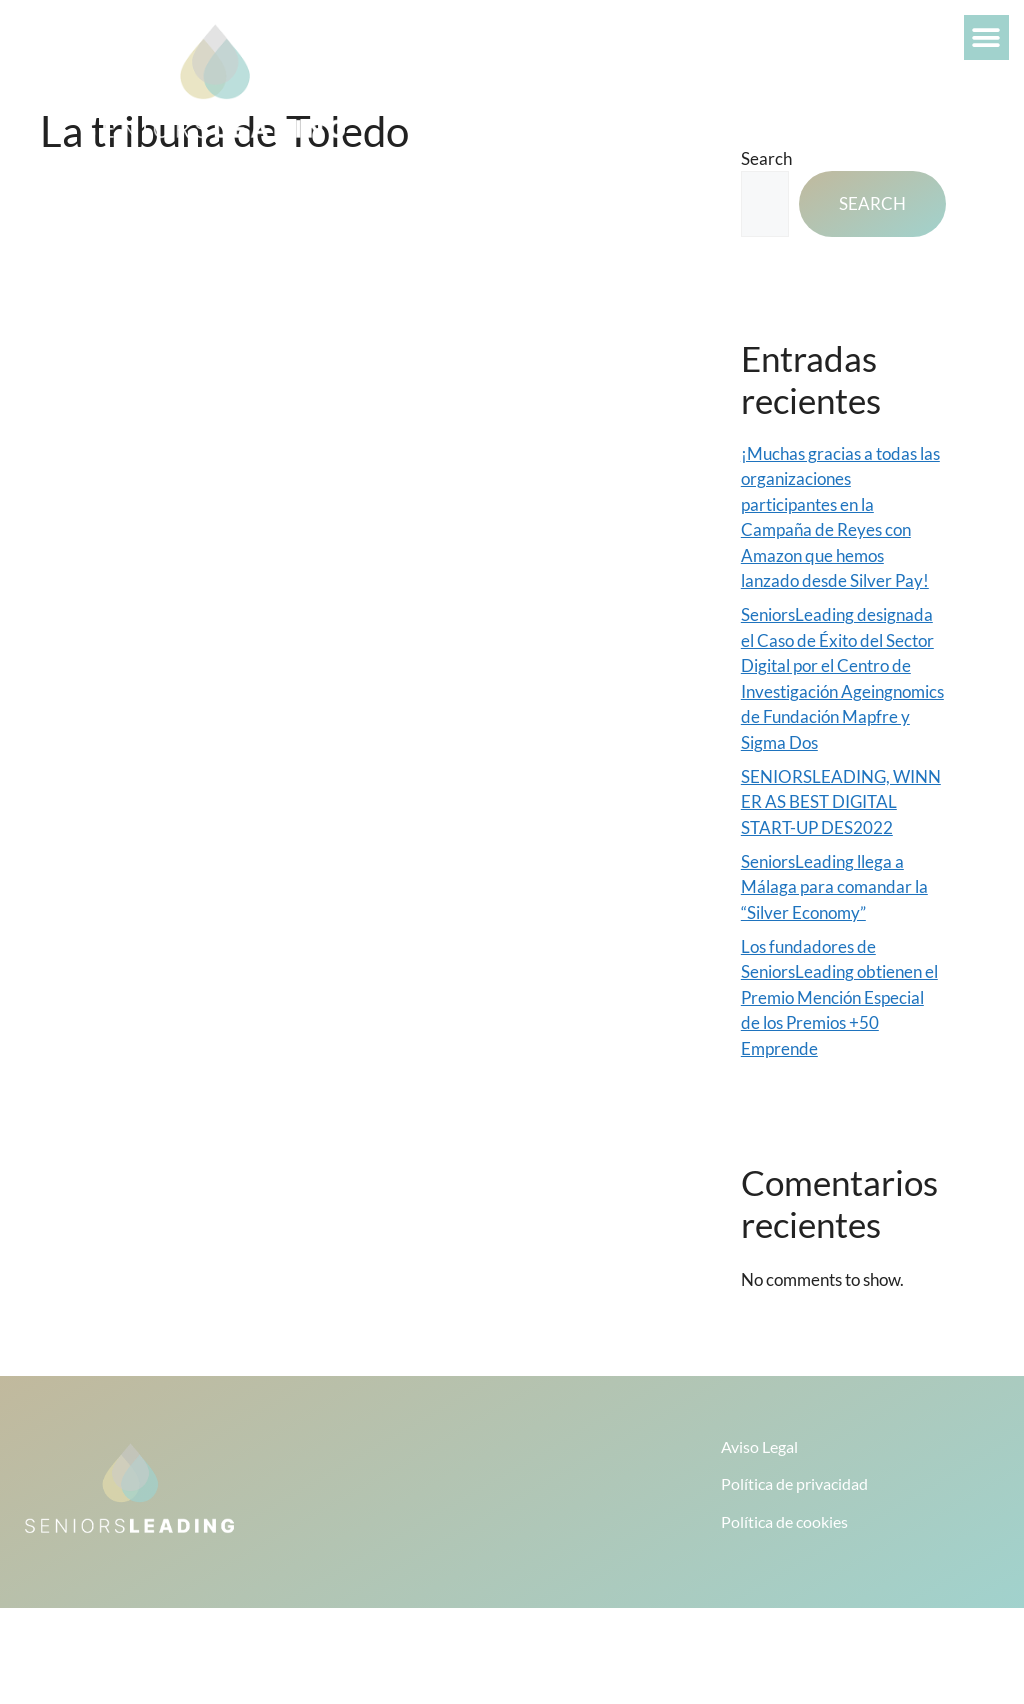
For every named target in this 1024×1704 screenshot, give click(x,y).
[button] (986, 37)
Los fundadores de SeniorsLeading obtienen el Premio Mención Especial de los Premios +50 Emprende (839, 997)
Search (872, 203)
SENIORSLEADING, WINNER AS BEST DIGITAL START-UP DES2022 (841, 802)
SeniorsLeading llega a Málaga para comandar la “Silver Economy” (834, 887)
